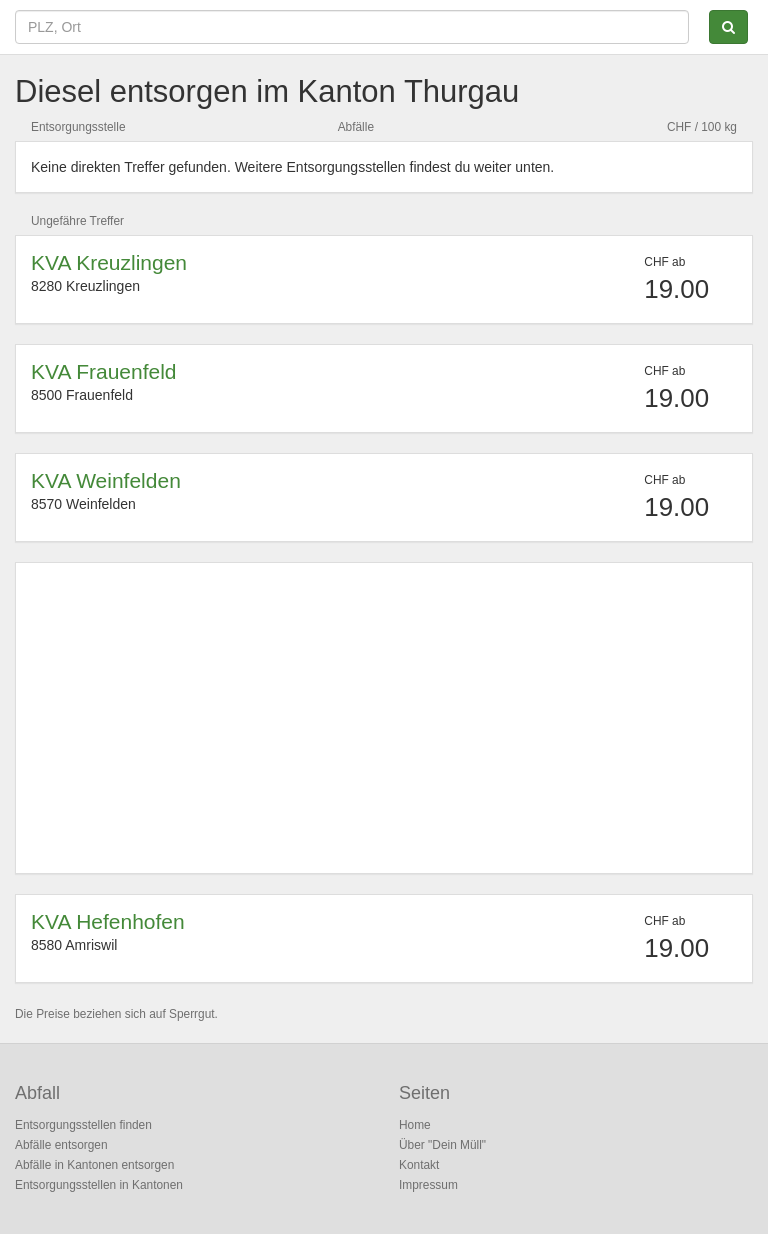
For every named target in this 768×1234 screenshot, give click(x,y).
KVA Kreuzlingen (109, 262)
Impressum (428, 1185)
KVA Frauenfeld (104, 371)
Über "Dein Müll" (442, 1145)
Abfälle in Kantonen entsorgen (94, 1165)
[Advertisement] (384, 718)
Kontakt (419, 1165)
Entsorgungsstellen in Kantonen (99, 1185)
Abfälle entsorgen (61, 1145)
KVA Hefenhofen (108, 921)
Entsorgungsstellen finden (83, 1125)
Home (415, 1125)
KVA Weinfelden (106, 480)
